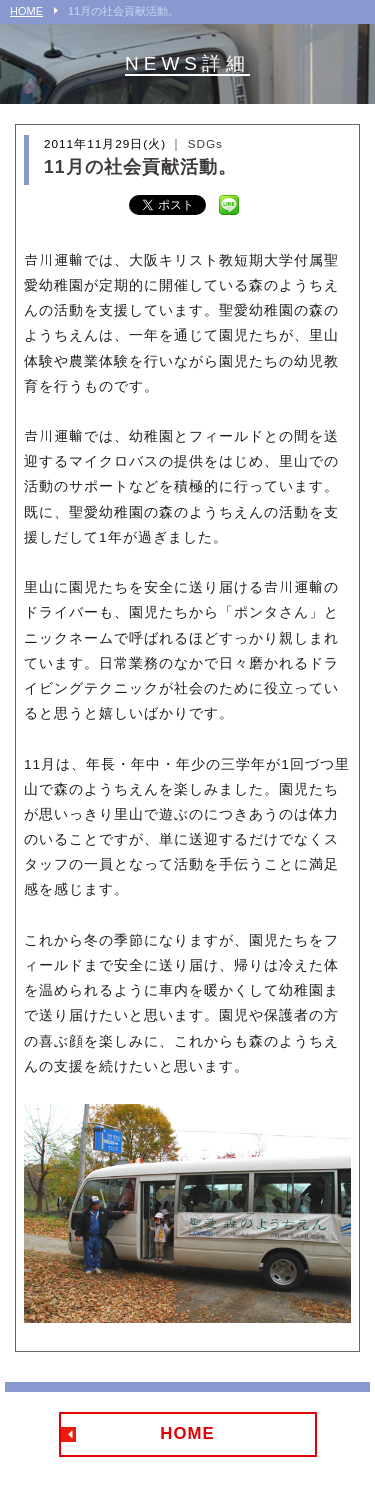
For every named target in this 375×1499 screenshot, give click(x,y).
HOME (26, 11)
